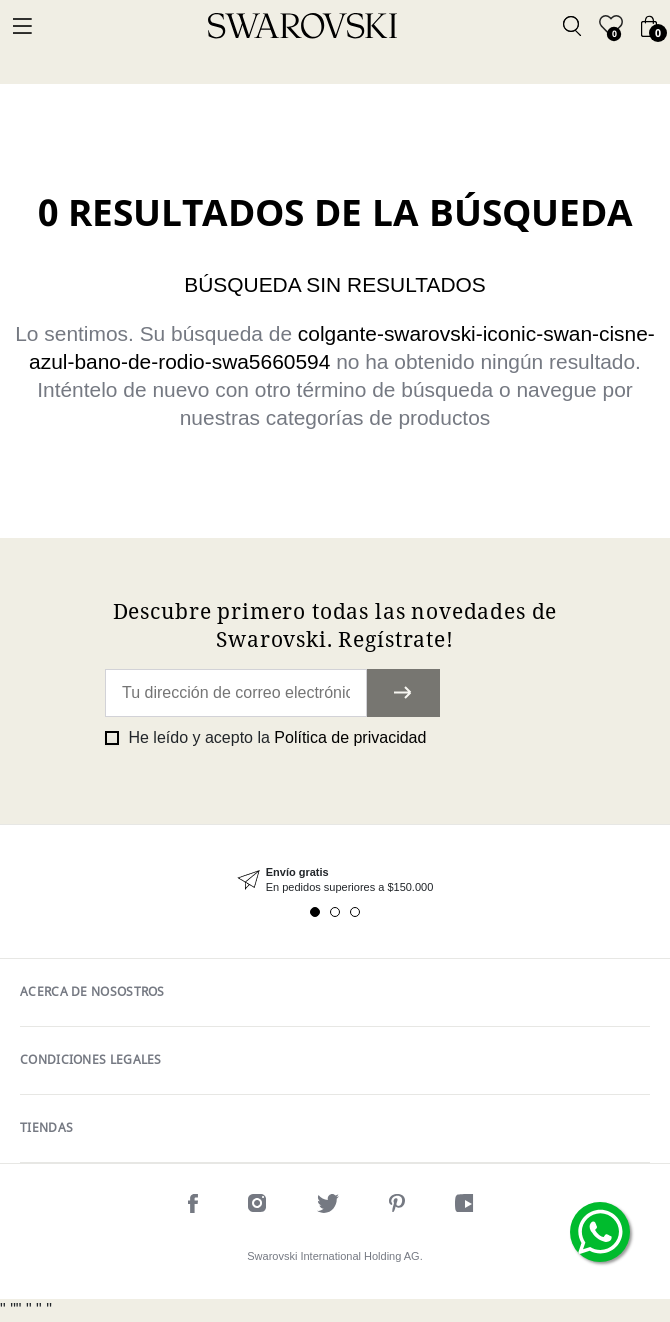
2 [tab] (335, 912)
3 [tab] (355, 912)
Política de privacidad (350, 737)
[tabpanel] (335, 880)
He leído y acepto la (275, 737)
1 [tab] (315, 912)
